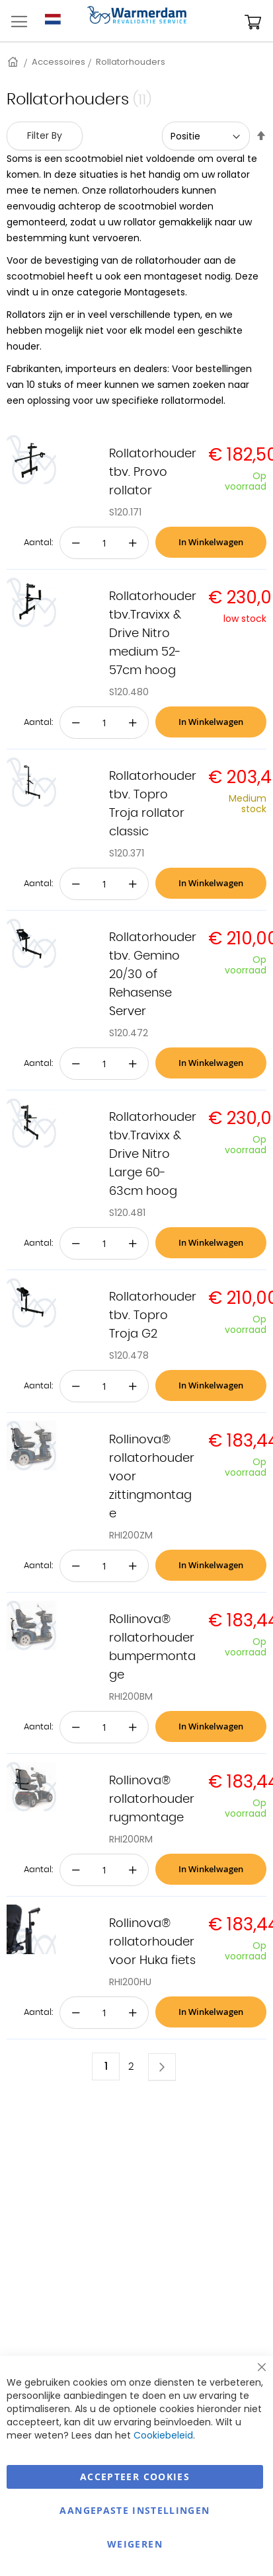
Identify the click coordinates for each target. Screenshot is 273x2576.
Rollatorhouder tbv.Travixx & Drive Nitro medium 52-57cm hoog (152, 634)
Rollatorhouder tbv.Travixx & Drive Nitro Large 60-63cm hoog (152, 1154)
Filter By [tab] (44, 135)
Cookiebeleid (163, 2435)
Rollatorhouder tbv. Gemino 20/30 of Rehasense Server (152, 975)
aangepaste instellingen (134, 2510)
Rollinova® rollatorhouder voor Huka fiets (152, 1942)
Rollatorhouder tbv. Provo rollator (152, 472)
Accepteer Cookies (135, 2476)
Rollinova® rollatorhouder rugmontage (151, 1799)
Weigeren (135, 2544)
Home (14, 62)
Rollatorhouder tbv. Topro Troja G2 (152, 1315)
